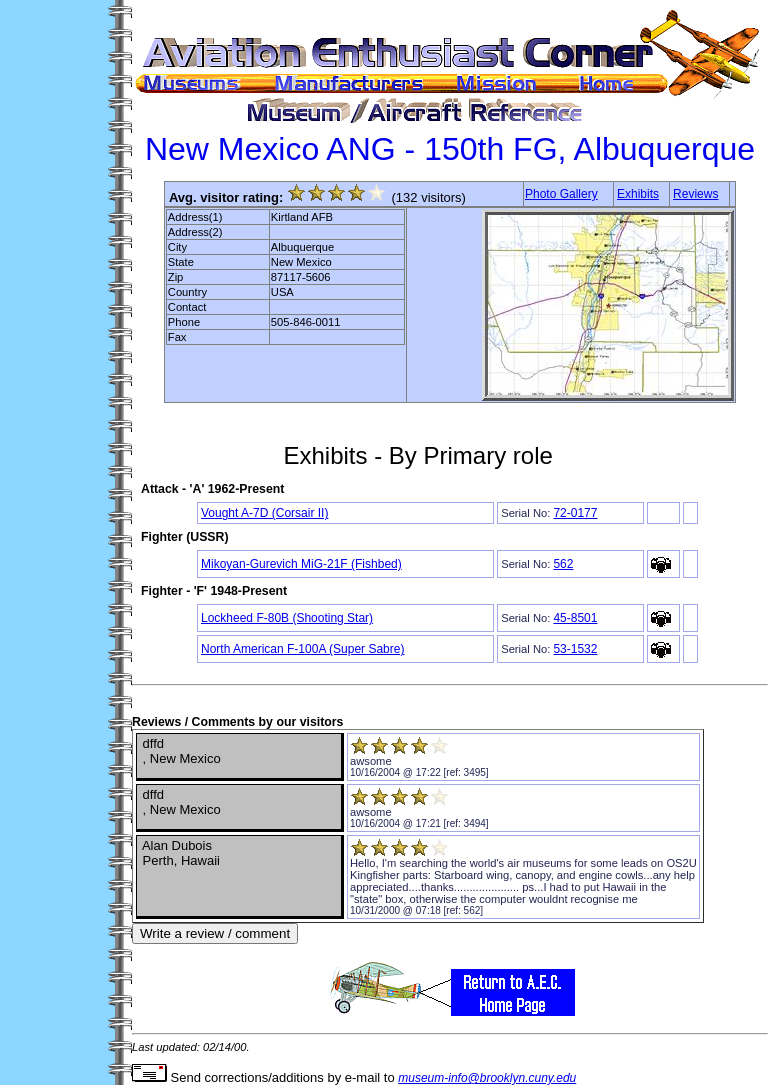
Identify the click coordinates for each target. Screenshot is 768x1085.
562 (563, 564)
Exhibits (638, 194)
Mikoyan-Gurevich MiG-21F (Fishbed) (301, 564)
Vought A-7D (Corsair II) (264, 513)
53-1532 (575, 649)
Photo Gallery (561, 194)
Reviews (695, 194)
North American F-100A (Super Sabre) (302, 649)
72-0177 (575, 513)
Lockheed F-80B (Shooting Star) (287, 618)
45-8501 (575, 618)
